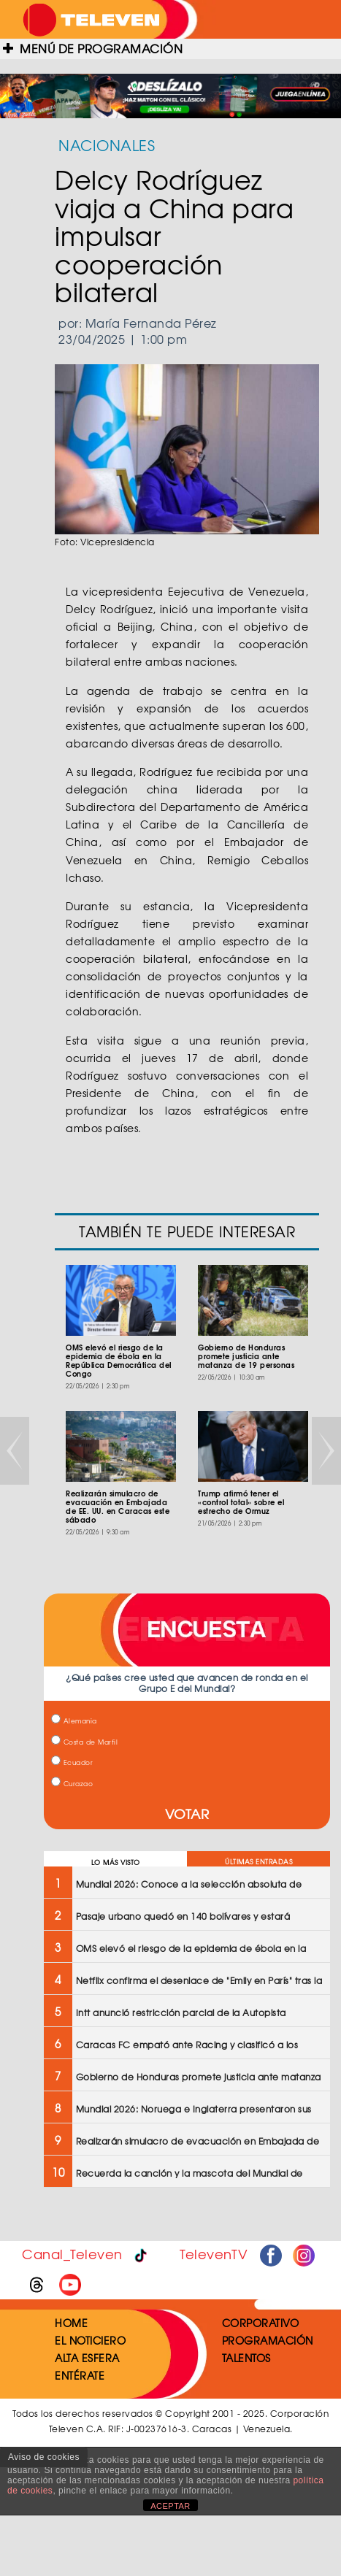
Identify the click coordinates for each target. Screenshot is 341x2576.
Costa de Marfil (84, 1742)
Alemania (74, 1721)
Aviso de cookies (44, 2457)
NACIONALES (106, 144)
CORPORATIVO (260, 2322)
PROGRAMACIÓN (267, 2340)
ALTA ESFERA (87, 2357)
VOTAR (187, 1813)
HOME (71, 2322)
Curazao (72, 1783)
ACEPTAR (170, 2506)
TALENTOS (246, 2357)
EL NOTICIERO (90, 2340)
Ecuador (72, 1762)
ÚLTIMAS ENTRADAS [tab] (258, 1861)
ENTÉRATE (79, 2375)
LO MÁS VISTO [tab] (115, 1862)
